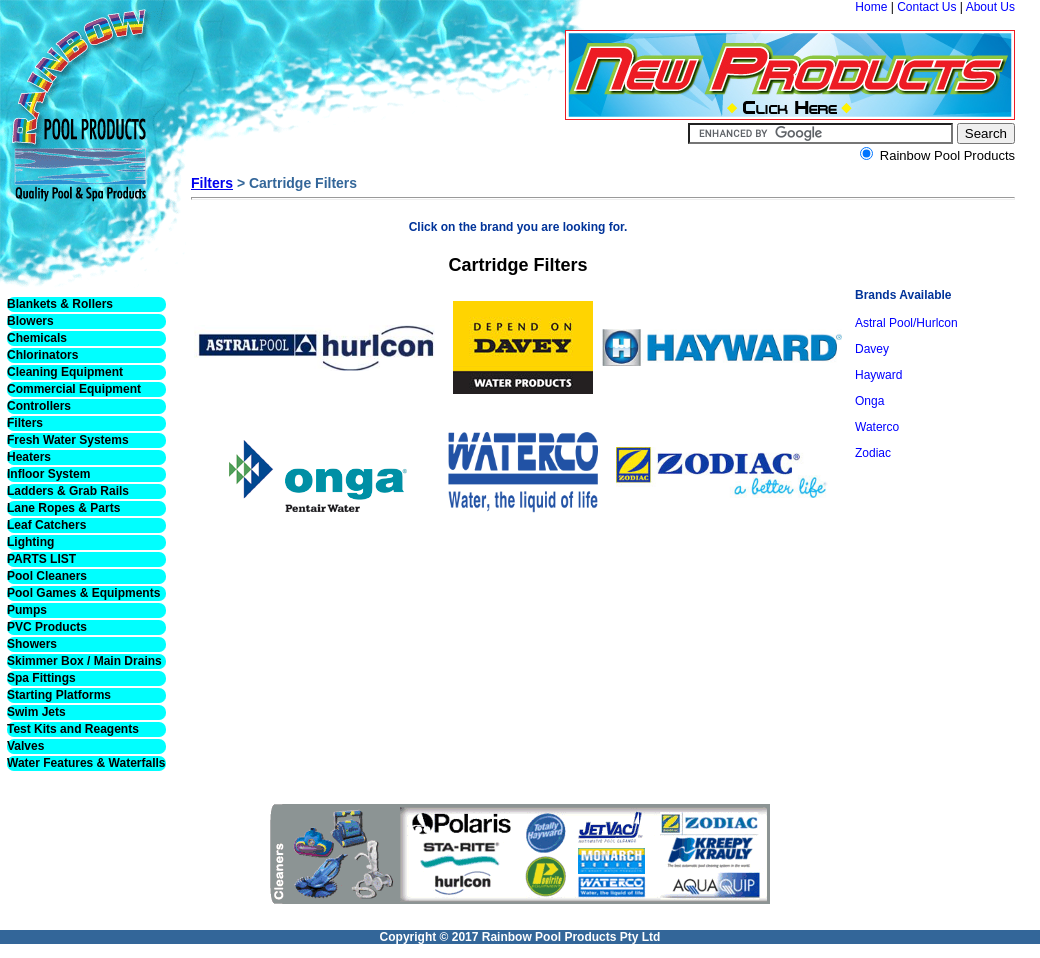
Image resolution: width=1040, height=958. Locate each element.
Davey (872, 349)
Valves (25, 746)
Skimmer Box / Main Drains (84, 661)
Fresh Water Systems (68, 440)
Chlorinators (42, 355)
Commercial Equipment (74, 389)
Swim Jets (36, 712)
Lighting (30, 542)
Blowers (30, 321)
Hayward (878, 375)
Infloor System (48, 474)
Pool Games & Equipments (83, 593)
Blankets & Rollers (60, 304)
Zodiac (873, 453)
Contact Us (926, 7)
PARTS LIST (41, 559)
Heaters (29, 457)
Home (871, 7)
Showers (32, 644)
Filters (25, 423)
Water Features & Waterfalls (86, 763)
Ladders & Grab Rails (68, 491)
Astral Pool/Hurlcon (906, 323)
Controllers (39, 406)
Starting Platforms (59, 695)
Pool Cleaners (47, 576)
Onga (869, 401)
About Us (990, 7)
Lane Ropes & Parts (63, 508)
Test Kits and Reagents (73, 729)
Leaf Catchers (46, 525)
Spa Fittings (41, 678)
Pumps (27, 610)
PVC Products (47, 627)
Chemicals (37, 338)
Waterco (877, 427)
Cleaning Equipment (65, 372)
